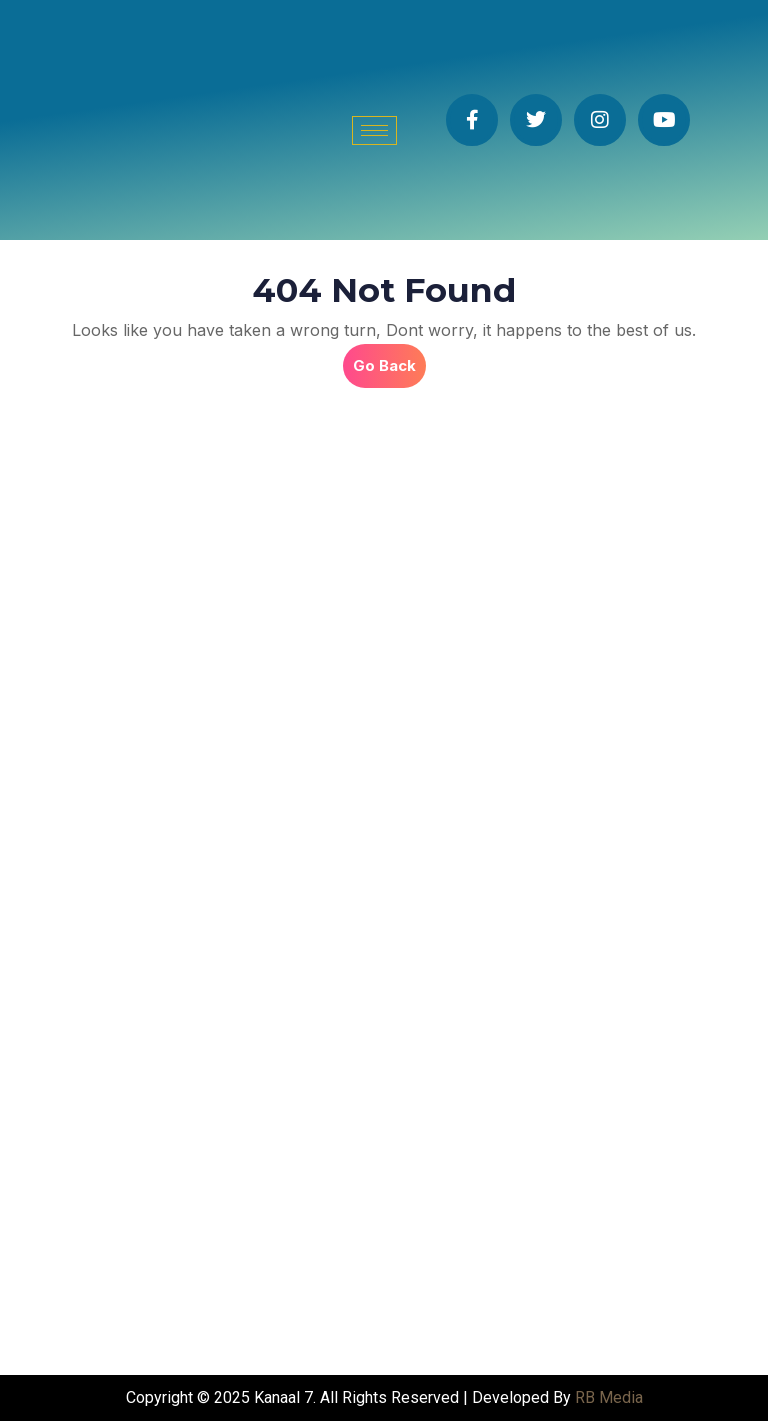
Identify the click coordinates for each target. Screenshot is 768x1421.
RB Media (609, 1397)
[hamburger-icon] (374, 130)
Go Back (389, 359)
